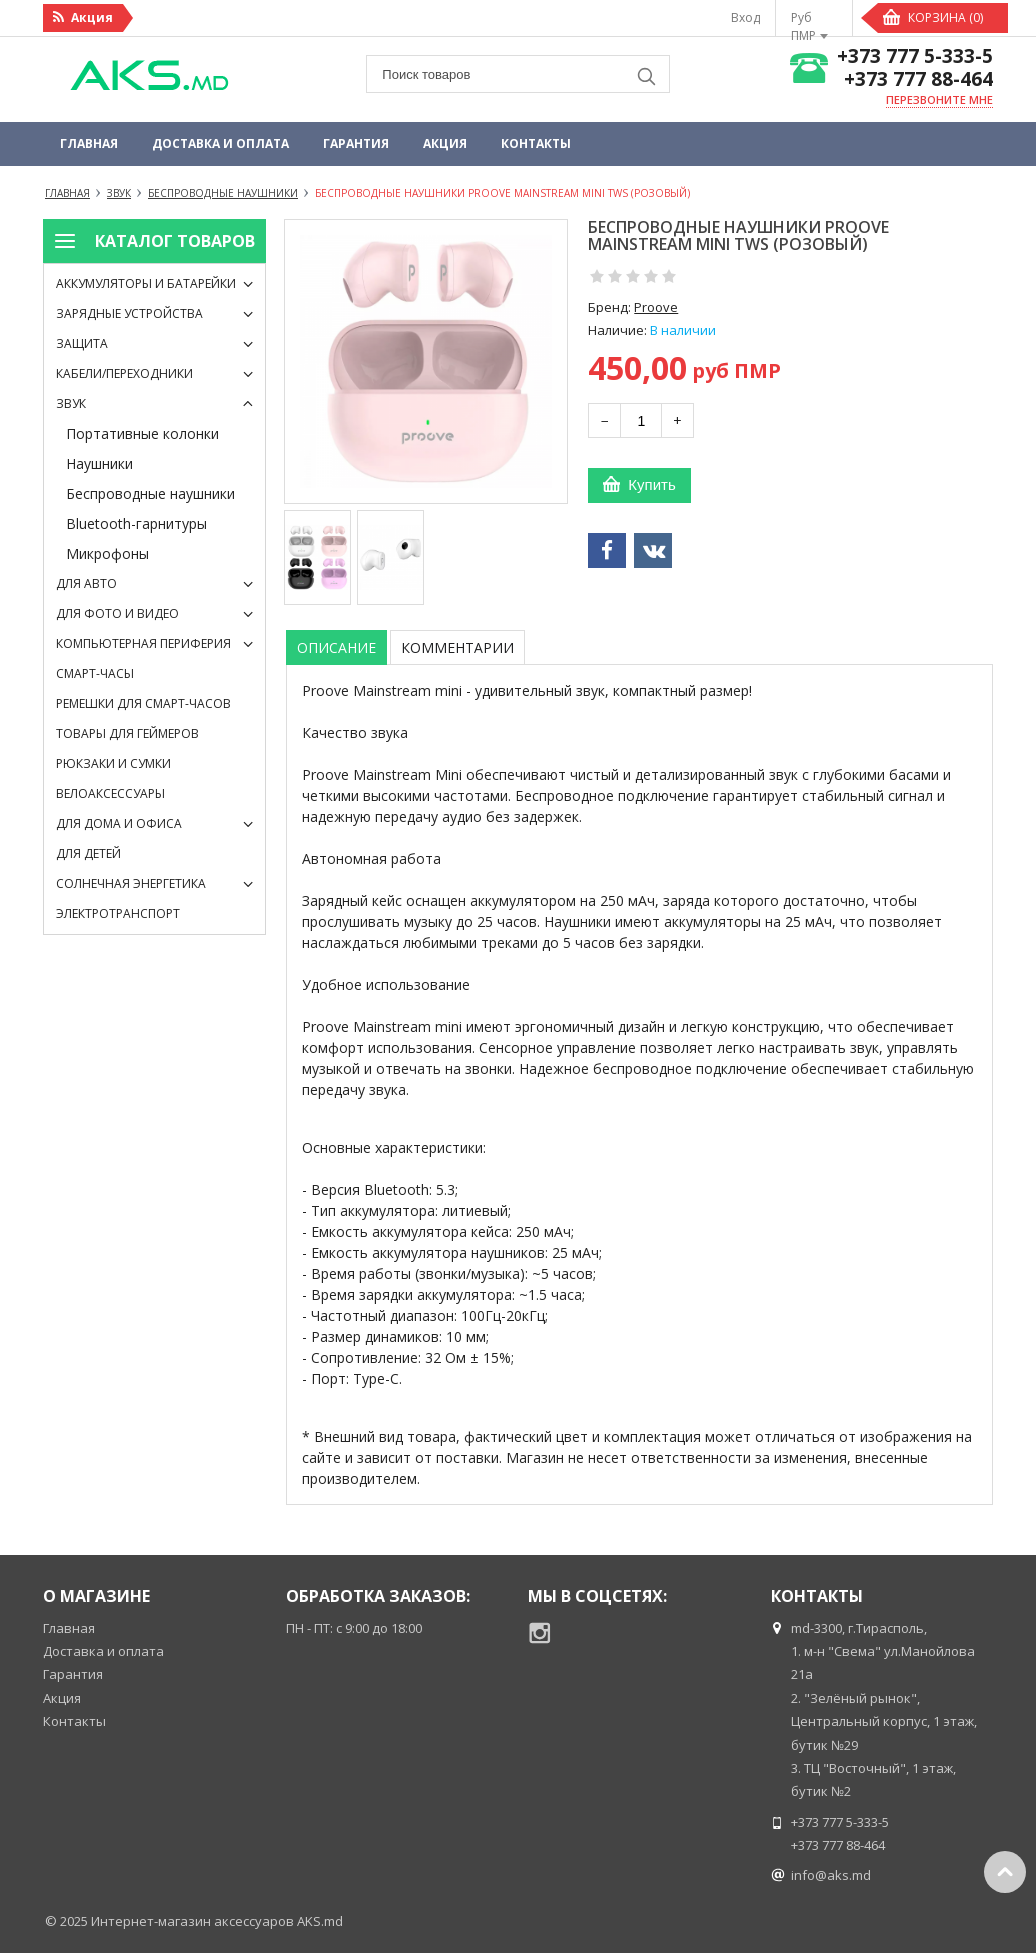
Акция (445, 143)
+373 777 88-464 (918, 79)
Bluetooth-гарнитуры (136, 523)
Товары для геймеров (127, 733)
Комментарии (457, 647)
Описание (336, 647)
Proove (656, 307)
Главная (89, 143)
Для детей (88, 853)
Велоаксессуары (110, 793)
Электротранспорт (118, 913)
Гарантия (356, 143)
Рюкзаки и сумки (113, 763)
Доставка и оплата (220, 143)
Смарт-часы (95, 673)
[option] (317, 557)
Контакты (536, 143)
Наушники (99, 463)
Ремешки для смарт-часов (143, 703)
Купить (651, 484)
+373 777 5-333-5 (915, 56)
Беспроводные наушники (150, 493)
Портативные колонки (142, 433)
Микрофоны (107, 553)
